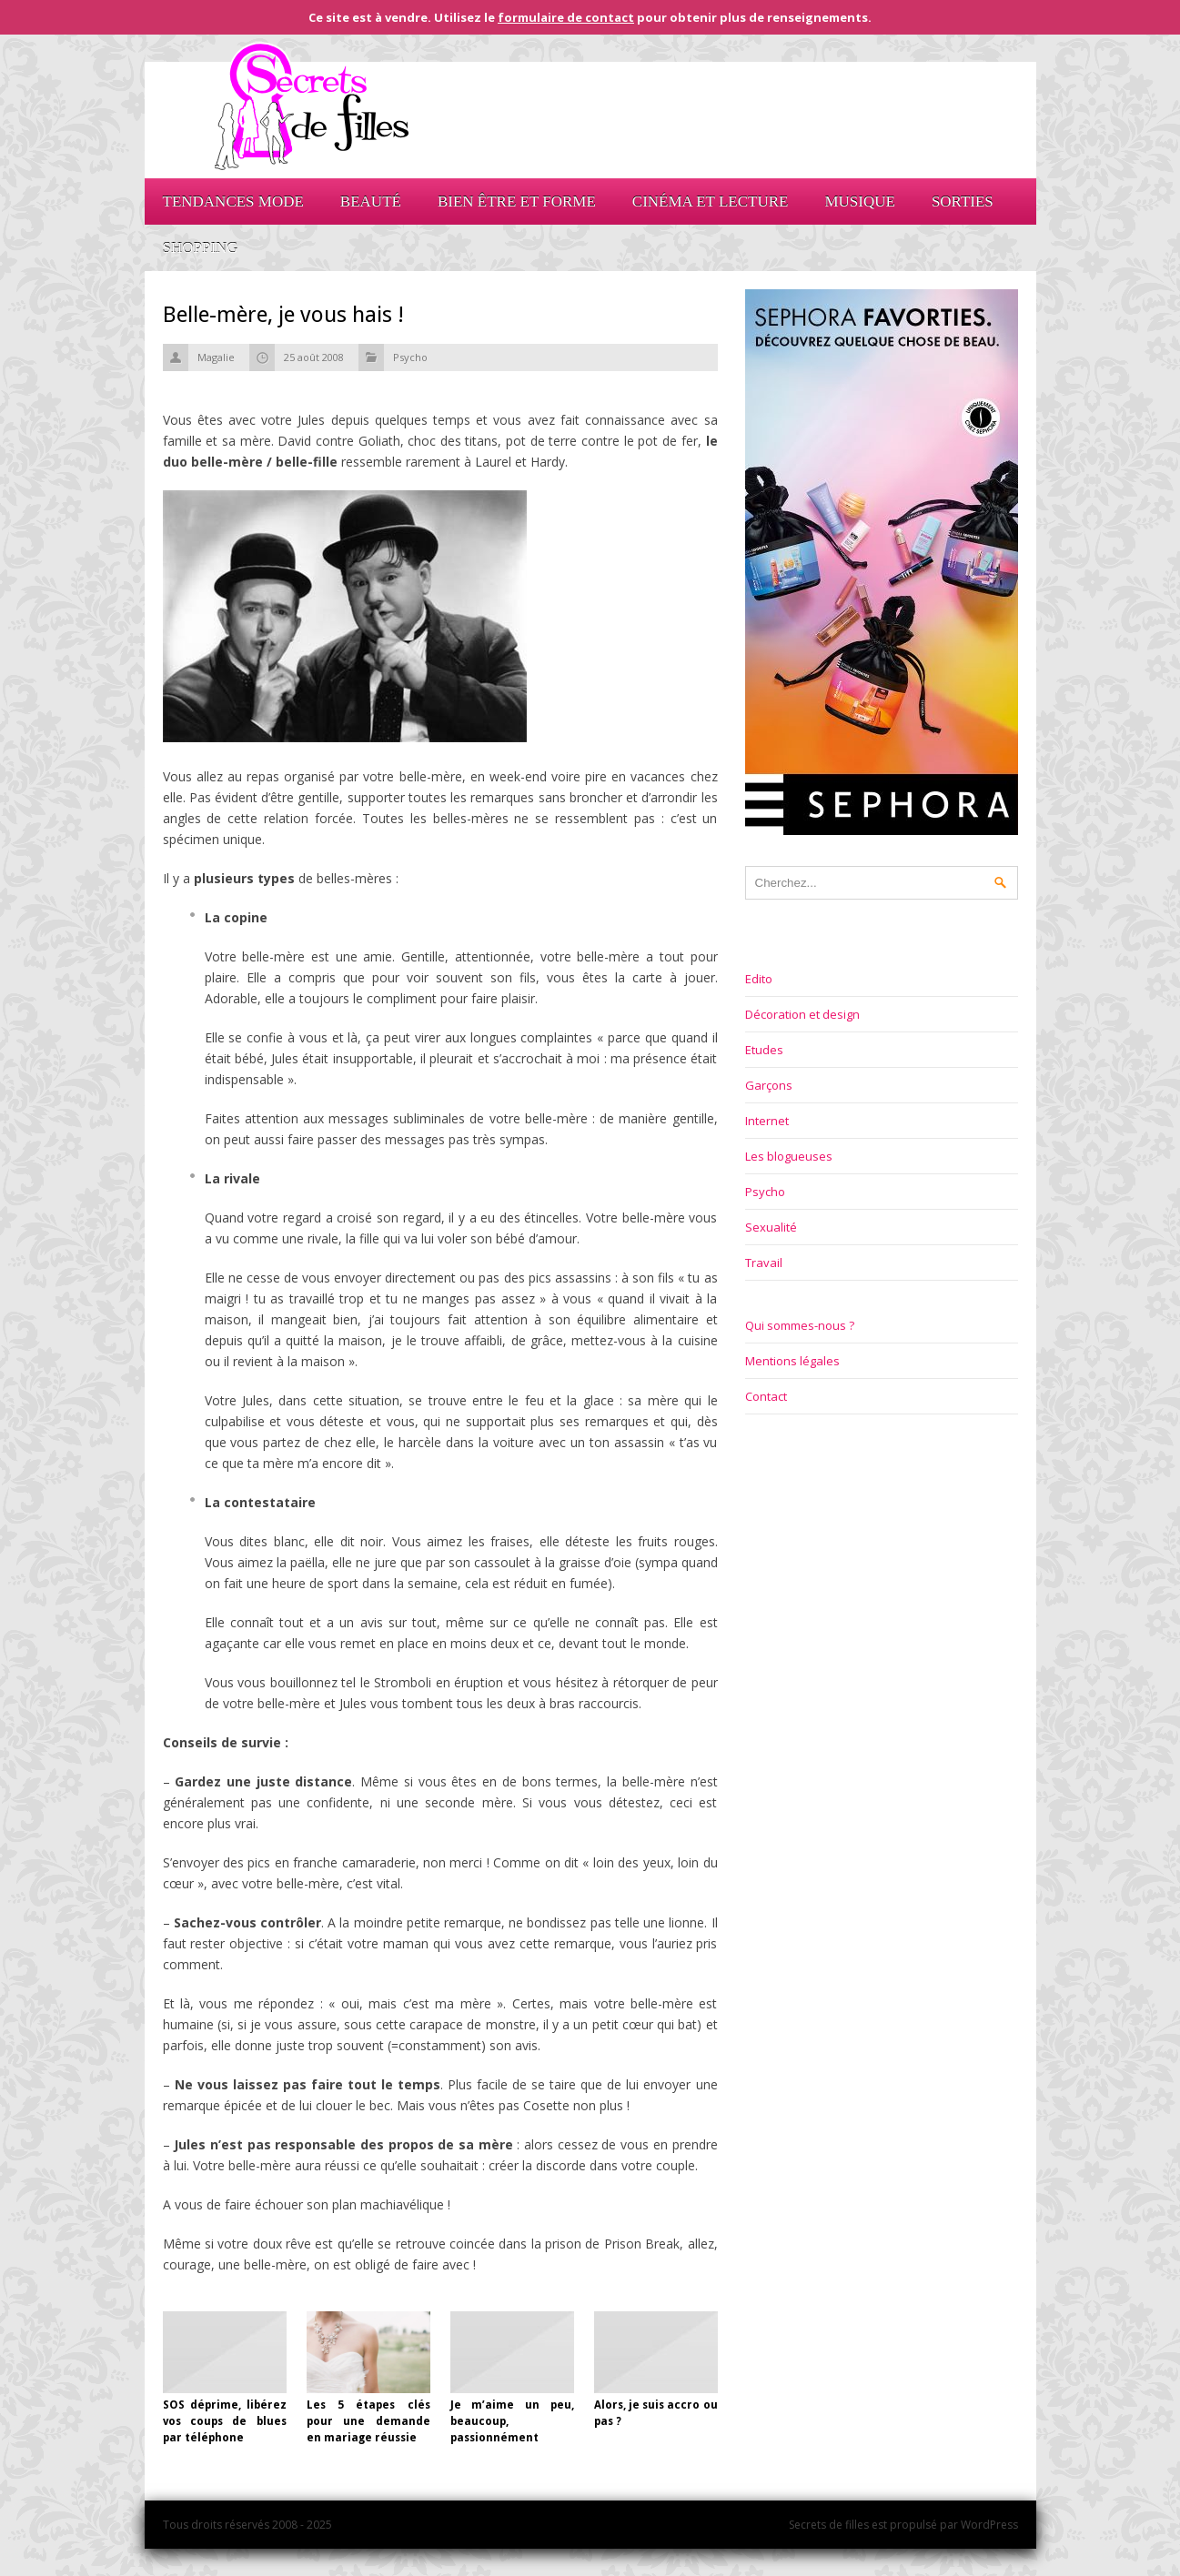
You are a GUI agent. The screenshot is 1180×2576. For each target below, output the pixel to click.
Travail (763, 1262)
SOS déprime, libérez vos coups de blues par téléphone (225, 2421)
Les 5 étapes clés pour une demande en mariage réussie (368, 2421)
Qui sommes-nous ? (799, 1325)
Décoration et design (802, 1014)
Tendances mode (233, 201)
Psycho (410, 357)
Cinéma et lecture (710, 201)
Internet (767, 1120)
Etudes (764, 1049)
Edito (758, 979)
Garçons (768, 1085)
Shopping (200, 248)
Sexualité (771, 1227)
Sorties (962, 201)
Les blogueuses (788, 1156)
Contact (766, 1396)
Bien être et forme (517, 201)
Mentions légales (792, 1361)
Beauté (370, 201)
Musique (859, 201)
